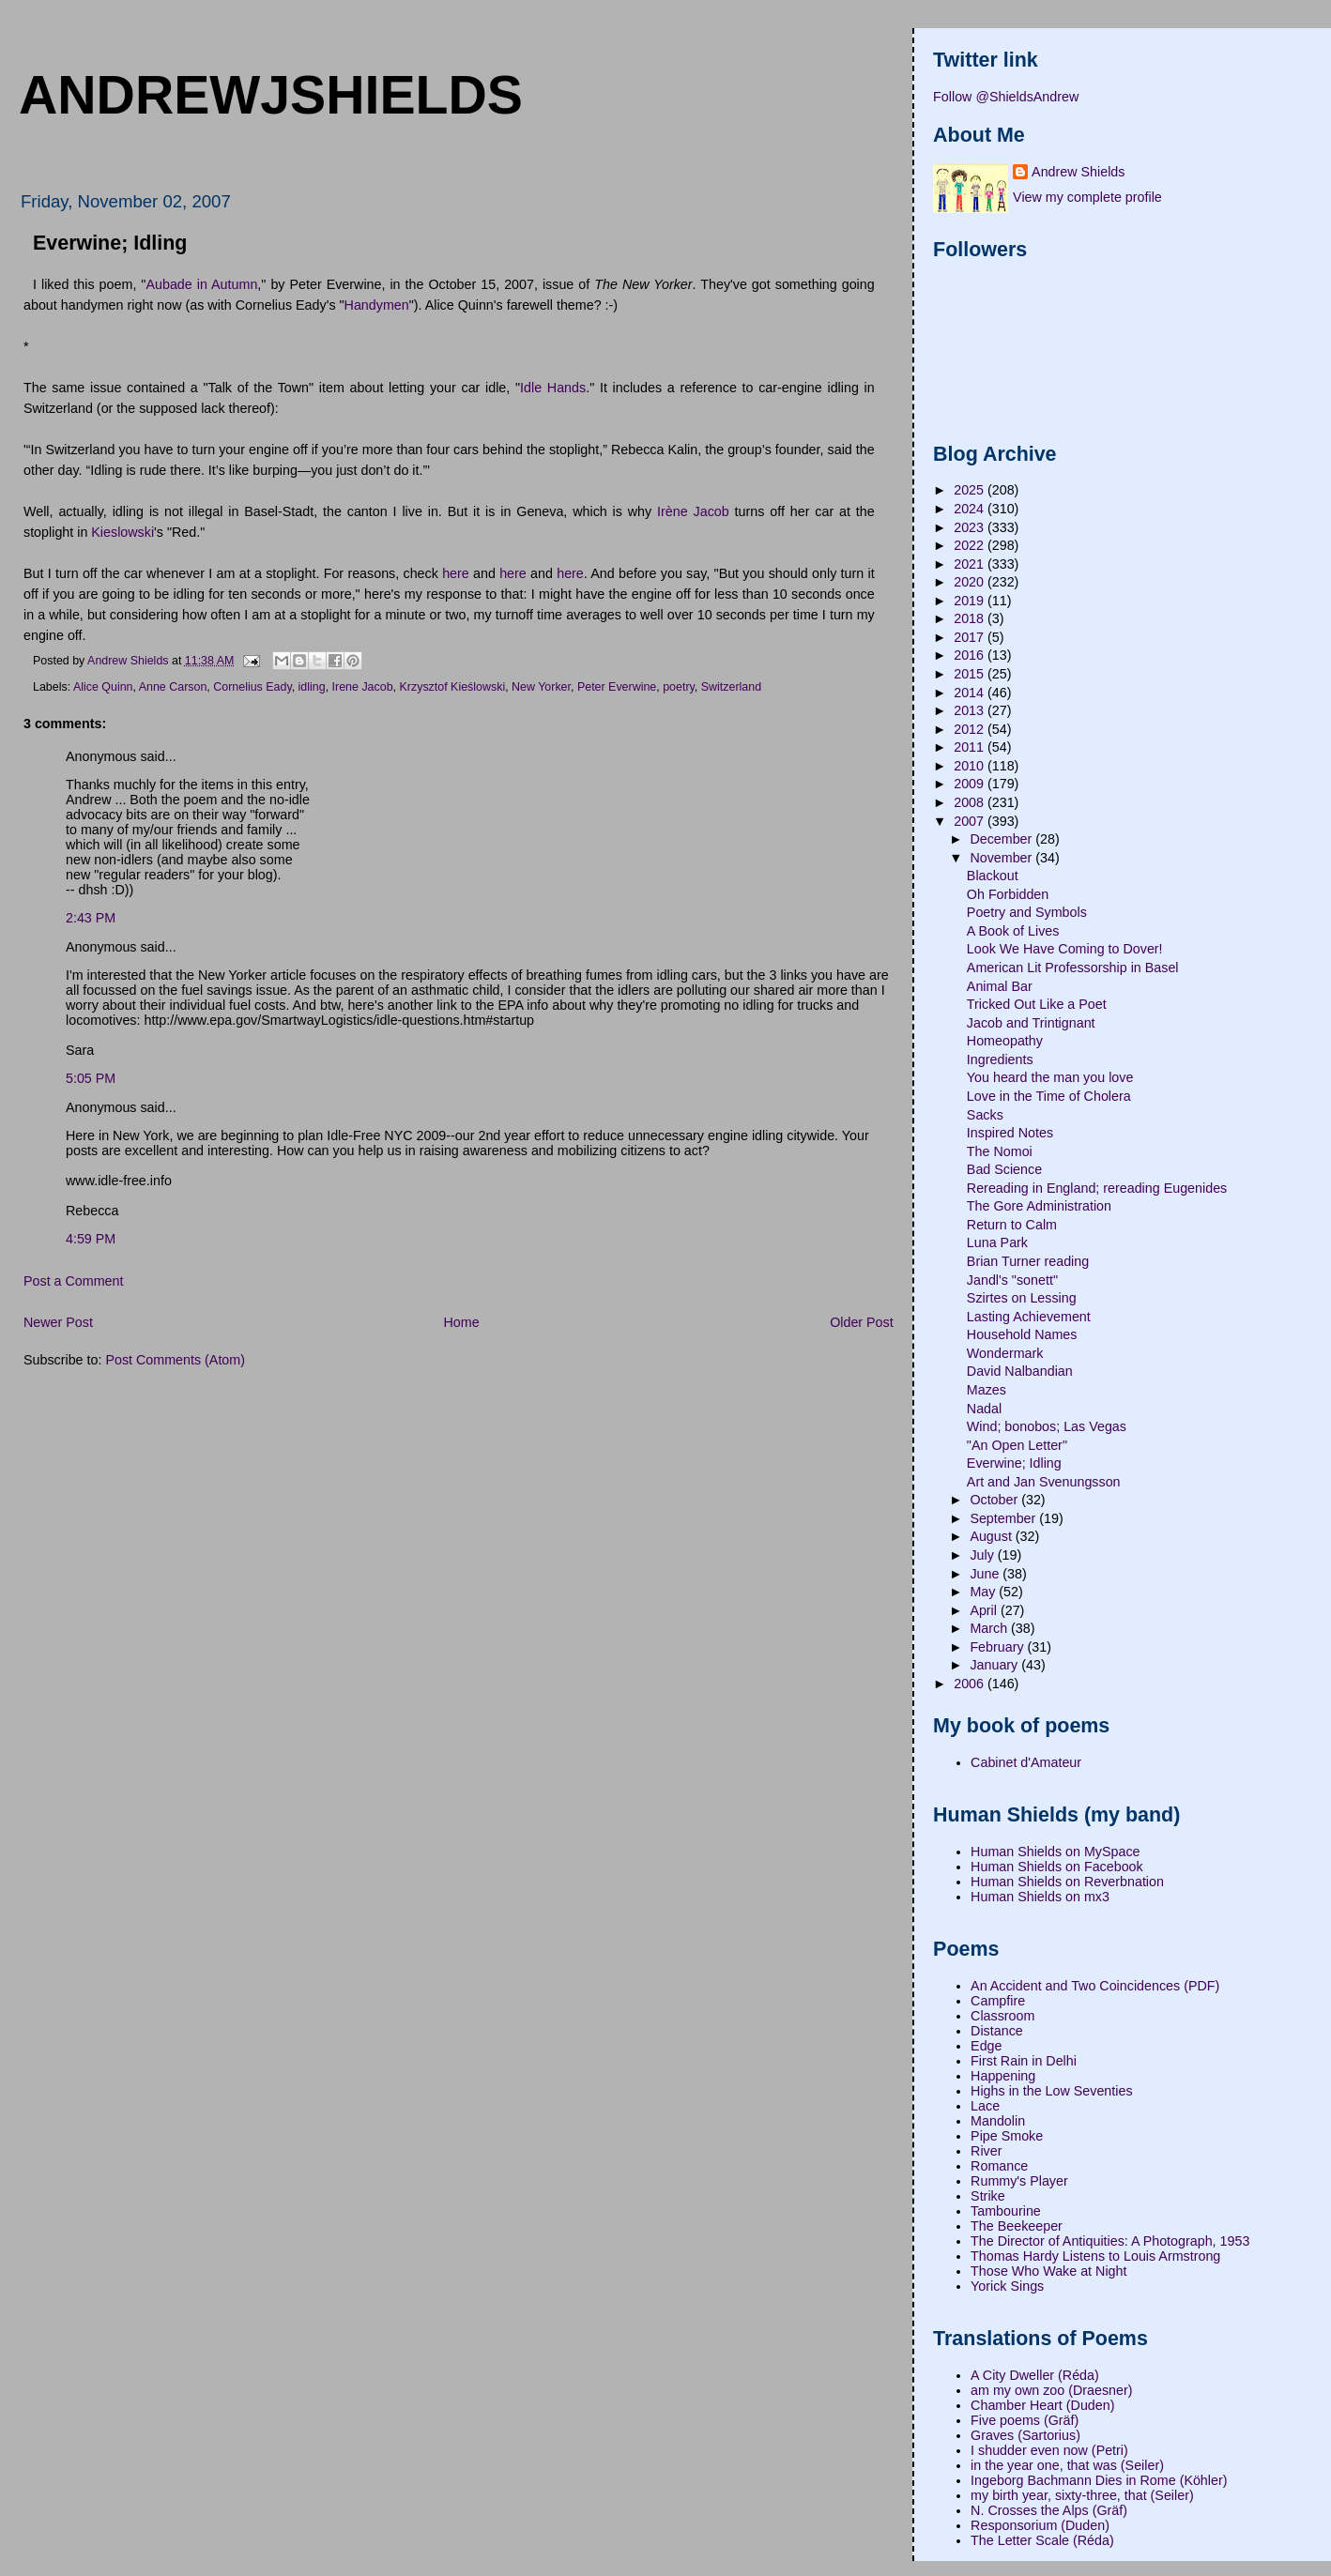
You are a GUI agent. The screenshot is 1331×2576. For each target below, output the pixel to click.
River (986, 2150)
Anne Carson (173, 687)
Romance (999, 2165)
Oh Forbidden (1007, 894)
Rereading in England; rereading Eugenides (1097, 1188)
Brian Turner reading (1028, 1261)
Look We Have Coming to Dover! (1065, 948)
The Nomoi (1000, 1151)
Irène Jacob (693, 511)
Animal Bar (1000, 986)
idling (312, 687)
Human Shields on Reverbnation (1067, 1881)
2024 (970, 508)
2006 (970, 1683)
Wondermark (1005, 1353)
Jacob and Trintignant (1031, 1022)
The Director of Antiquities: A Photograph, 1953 (1110, 2240)
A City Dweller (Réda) (1035, 2375)
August (992, 1536)
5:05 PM (90, 1078)
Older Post (862, 1322)
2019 (970, 600)
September (1004, 1518)
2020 (970, 581)
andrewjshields (271, 95)
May (984, 1591)
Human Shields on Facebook (1057, 1866)
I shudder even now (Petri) (1049, 2450)
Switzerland (731, 687)
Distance (997, 2030)
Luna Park (997, 1242)
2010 (970, 765)
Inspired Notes (1010, 1132)
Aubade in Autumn (201, 284)
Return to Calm (1012, 1224)
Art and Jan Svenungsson (1044, 1481)
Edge (986, 2045)
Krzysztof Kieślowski (453, 687)
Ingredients (1000, 1059)
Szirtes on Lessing (1022, 1297)
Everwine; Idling (1014, 1463)
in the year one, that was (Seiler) (1067, 2465)
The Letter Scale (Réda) (1042, 2540)
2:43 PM (90, 917)
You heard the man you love (1050, 1077)
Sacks (985, 1114)
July (983, 1554)
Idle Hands (553, 387)
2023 (970, 527)
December (1002, 838)
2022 (970, 545)
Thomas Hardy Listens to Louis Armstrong (1095, 2256)
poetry (679, 687)
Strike (988, 2195)
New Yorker (541, 687)
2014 (970, 692)
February (998, 1646)
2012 (970, 729)
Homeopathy (1005, 1040)
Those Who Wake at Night (1048, 2271)
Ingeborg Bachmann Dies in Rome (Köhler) (1099, 2480)
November (1002, 857)
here (455, 573)
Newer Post (58, 1322)
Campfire (998, 2000)
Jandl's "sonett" (1012, 1280)
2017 (970, 637)
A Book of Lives (1013, 930)
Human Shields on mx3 (1040, 1896)
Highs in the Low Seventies (1051, 2090)
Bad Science (1004, 1169)
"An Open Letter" (1017, 1445)
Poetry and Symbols (1027, 912)
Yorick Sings (1007, 2286)
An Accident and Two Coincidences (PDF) (1095, 1985)
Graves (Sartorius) (1025, 2435)
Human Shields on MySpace (1055, 1851)
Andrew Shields (1078, 171)
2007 (970, 821)
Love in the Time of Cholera (1049, 1096)
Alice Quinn (103, 687)
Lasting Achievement (1029, 1316)
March (990, 1628)
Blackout (992, 875)
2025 (970, 489)
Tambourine (1006, 2210)
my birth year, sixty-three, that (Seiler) (1082, 2495)
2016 (970, 655)
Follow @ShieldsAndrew (1006, 96)
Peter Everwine (616, 687)
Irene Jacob (362, 687)
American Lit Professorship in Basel (1073, 967)
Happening (1003, 2075)
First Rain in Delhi (1024, 2060)
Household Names (1022, 1334)
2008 (970, 802)
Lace (985, 2105)
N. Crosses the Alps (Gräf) (1049, 2510)
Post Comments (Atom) (175, 1359)
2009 (970, 783)
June (986, 1573)
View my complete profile (1087, 197)
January (995, 1664)
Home (461, 1322)
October (995, 1499)
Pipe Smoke (1007, 2135)
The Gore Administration (1039, 1205)
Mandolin (998, 2120)
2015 (970, 673)
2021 (970, 564)
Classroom (1002, 2015)
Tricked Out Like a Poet (1037, 1004)
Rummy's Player (1019, 2180)
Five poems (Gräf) (1025, 2420)
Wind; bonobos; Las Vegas (1046, 1426)
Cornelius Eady (252, 687)
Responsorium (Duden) (1040, 2525)
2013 (970, 710)
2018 (970, 618)
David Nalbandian (1020, 1371)
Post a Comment (73, 1280)
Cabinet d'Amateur (1026, 1762)
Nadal (984, 1408)
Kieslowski (122, 532)
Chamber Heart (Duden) (1042, 2405)
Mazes (986, 1389)
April (985, 1610)
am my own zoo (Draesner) (1051, 2390)
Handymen (376, 304)
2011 (970, 747)
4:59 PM (90, 1238)
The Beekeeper (1017, 2225)
